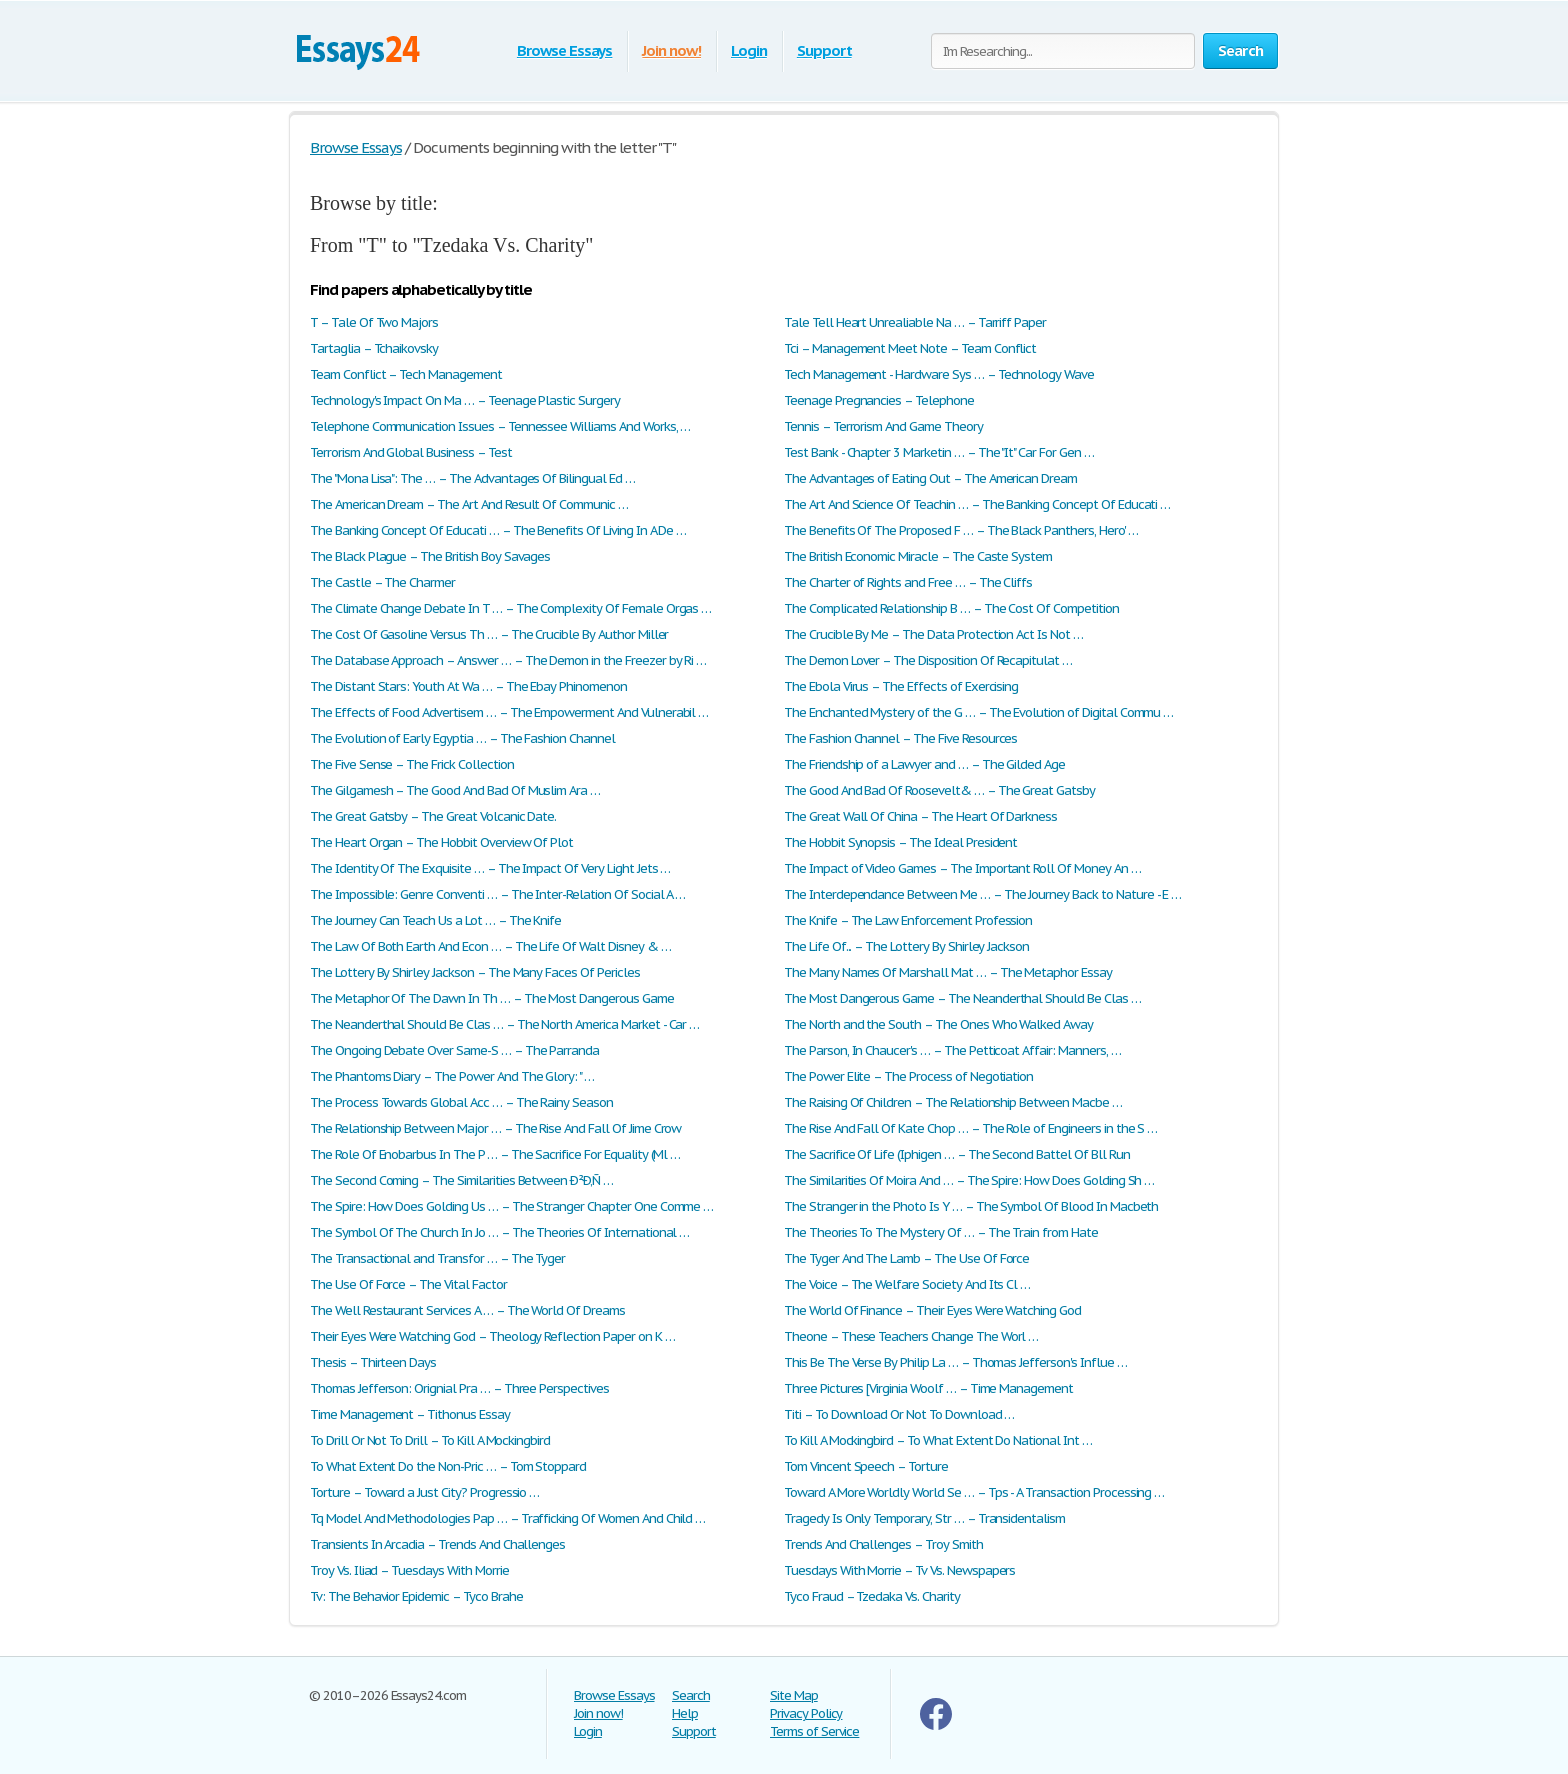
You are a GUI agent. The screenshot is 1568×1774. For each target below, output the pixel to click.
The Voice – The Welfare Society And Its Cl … (907, 1284)
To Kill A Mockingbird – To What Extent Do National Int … (938, 1440)
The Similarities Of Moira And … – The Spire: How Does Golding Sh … (969, 1180)
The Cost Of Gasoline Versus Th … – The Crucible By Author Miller (489, 634)
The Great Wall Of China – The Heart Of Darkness (920, 816)
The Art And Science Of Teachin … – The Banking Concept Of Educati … (977, 504)
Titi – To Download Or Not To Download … (899, 1414)
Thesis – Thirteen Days (373, 1362)
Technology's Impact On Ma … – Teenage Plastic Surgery (465, 400)
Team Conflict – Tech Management (406, 374)
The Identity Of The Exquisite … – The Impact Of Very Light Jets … (490, 868)
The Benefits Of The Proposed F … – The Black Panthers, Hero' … (961, 530)
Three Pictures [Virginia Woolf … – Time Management (928, 1388)
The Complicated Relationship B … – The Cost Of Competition (951, 608)
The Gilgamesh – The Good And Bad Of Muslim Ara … (455, 790)
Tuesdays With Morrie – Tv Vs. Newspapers (899, 1570)
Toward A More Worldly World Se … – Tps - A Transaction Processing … (974, 1492)
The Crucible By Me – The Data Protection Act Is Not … (933, 634)
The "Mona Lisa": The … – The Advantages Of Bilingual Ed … (472, 478)
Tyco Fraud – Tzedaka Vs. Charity (872, 1596)
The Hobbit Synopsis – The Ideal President (900, 842)
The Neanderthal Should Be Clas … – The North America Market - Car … (504, 1024)
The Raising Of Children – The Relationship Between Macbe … (953, 1102)
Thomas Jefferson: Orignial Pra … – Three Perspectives (459, 1388)
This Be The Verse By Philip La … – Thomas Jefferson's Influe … (955, 1362)
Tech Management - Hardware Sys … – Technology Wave (939, 374)
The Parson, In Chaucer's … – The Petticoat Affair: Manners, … (952, 1050)
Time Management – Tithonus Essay (410, 1414)
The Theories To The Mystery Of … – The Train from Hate (941, 1232)
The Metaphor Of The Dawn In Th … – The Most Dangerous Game (492, 998)
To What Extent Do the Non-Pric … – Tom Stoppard (448, 1466)
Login (749, 50)
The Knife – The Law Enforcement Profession (908, 920)
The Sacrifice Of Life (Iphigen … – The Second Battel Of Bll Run (956, 1154)
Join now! (671, 50)
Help (685, 1713)
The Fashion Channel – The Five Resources (900, 738)
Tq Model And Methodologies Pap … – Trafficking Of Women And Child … (507, 1518)
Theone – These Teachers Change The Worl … (911, 1336)
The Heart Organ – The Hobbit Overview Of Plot (441, 842)
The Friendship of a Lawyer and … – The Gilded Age (924, 764)
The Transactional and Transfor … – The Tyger (437, 1258)
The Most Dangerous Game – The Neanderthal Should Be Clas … (962, 998)
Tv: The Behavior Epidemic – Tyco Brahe (416, 1596)
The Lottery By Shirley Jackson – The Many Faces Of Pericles (475, 972)
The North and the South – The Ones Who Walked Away (938, 1024)
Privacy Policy (806, 1713)
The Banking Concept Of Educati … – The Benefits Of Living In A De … (498, 530)
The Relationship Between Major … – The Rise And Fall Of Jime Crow (495, 1128)
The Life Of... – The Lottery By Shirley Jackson (906, 946)
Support (824, 50)
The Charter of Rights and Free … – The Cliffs (908, 582)
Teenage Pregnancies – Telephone (879, 400)
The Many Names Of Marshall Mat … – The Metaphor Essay (948, 972)
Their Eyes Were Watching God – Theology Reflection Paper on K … (492, 1336)
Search (691, 1695)
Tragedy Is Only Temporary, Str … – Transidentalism (924, 1518)
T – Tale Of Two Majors (374, 322)
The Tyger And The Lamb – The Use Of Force (906, 1258)
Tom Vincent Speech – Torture (866, 1466)
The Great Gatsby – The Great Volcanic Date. (433, 816)
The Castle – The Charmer (382, 582)
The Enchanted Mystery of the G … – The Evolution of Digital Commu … (978, 712)
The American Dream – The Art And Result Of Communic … (469, 504)
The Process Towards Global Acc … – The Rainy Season (461, 1102)
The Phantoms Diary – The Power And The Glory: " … (452, 1076)
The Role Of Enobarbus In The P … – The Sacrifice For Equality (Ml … (495, 1154)
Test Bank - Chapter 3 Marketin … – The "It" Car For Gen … (939, 452)
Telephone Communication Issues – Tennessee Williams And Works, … (500, 426)
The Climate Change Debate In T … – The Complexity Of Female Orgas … (510, 608)
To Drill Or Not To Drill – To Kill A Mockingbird (430, 1440)
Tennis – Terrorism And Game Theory (883, 426)
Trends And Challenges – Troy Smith (883, 1544)
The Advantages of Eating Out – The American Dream (930, 478)
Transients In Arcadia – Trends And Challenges (437, 1544)
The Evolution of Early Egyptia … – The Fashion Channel (462, 738)
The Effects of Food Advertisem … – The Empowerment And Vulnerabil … (509, 712)
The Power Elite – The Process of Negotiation (908, 1076)
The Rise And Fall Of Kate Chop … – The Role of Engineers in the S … (970, 1128)
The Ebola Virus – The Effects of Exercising (901, 686)
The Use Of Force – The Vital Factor (408, 1284)
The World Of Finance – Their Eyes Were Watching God (932, 1310)
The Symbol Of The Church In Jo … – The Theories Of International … (499, 1232)
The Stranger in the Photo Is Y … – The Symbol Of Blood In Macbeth (971, 1206)
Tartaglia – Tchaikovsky (374, 348)
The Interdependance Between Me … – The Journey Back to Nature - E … (982, 894)
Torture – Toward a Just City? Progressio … (424, 1492)
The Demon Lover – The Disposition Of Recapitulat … (928, 660)
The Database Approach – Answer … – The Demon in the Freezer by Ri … (508, 660)
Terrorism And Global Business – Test (411, 452)
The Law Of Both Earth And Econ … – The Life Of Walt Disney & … (490, 946)
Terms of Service (814, 1731)
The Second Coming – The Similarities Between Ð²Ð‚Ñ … (461, 1180)
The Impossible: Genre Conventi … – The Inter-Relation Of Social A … (497, 894)
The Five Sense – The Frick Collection (412, 764)
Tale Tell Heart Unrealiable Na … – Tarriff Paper (915, 322)
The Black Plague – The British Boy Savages (430, 556)
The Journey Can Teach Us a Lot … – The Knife (435, 920)
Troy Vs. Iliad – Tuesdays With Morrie (409, 1570)
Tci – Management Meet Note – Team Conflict (910, 348)
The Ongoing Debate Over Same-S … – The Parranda (454, 1050)
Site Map (794, 1695)
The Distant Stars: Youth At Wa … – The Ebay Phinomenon (468, 686)
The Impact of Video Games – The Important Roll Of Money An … (962, 868)
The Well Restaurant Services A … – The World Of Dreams (467, 1310)
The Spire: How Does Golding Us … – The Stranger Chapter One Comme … (511, 1206)
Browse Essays (564, 50)
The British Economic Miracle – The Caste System (918, 556)
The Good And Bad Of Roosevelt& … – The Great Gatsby (939, 790)
